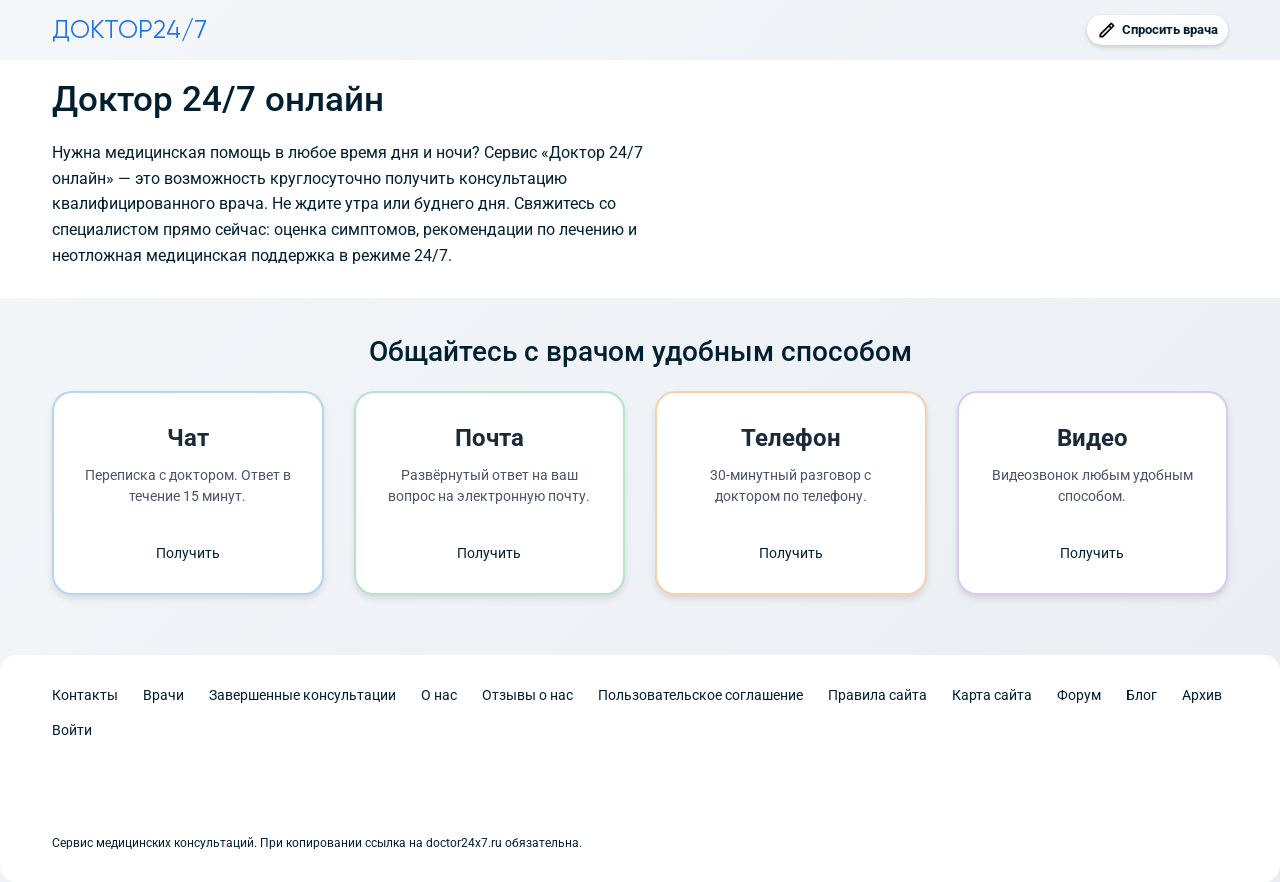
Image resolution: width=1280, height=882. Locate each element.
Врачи (163, 695)
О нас (439, 695)
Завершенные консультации (302, 695)
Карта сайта (992, 695)
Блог (1141, 695)
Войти (72, 730)
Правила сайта (877, 695)
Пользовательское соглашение (700, 695)
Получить (188, 553)
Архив (1202, 695)
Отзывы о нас (527, 695)
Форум (1079, 695)
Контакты (85, 695)
